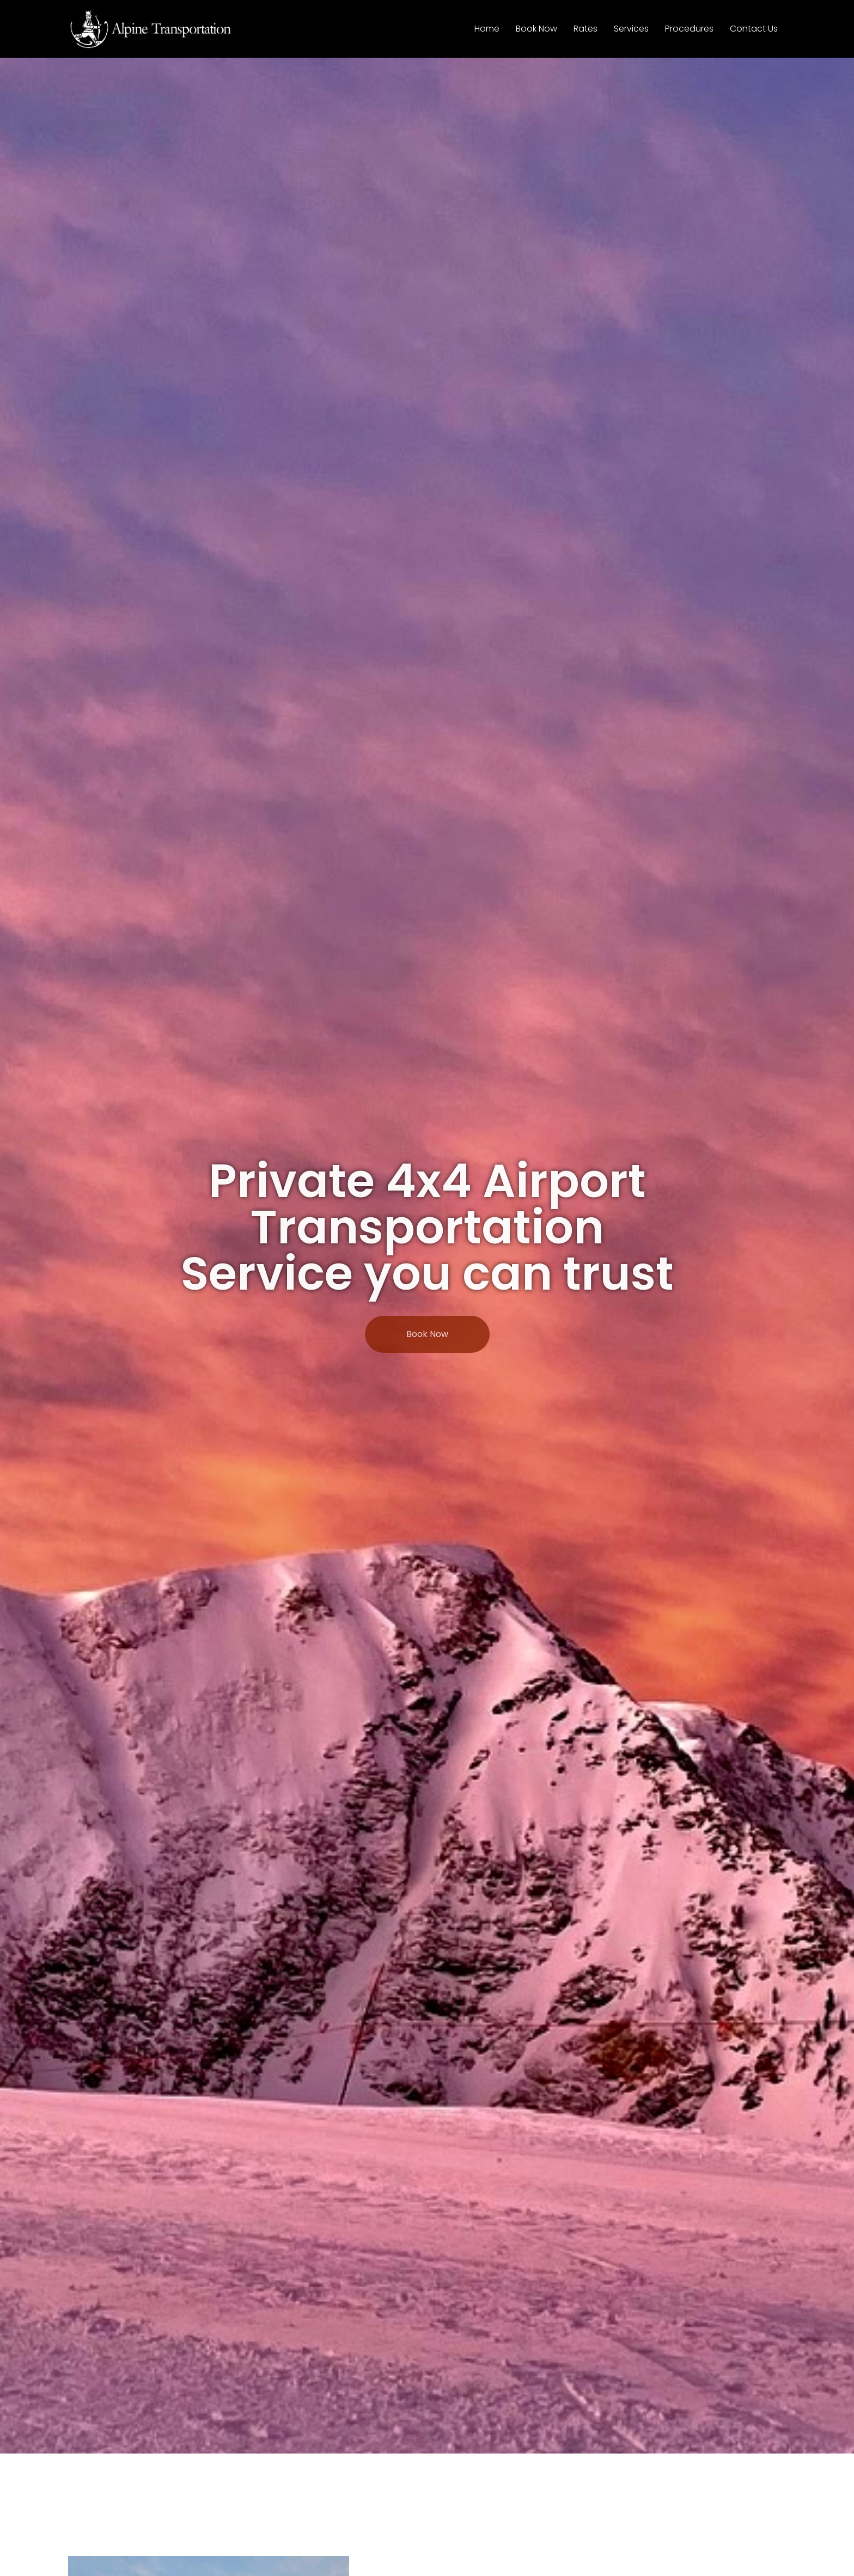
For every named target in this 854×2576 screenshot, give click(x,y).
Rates (585, 28)
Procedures (689, 28)
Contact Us (754, 28)
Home (486, 28)
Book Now (536, 28)
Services (631, 28)
